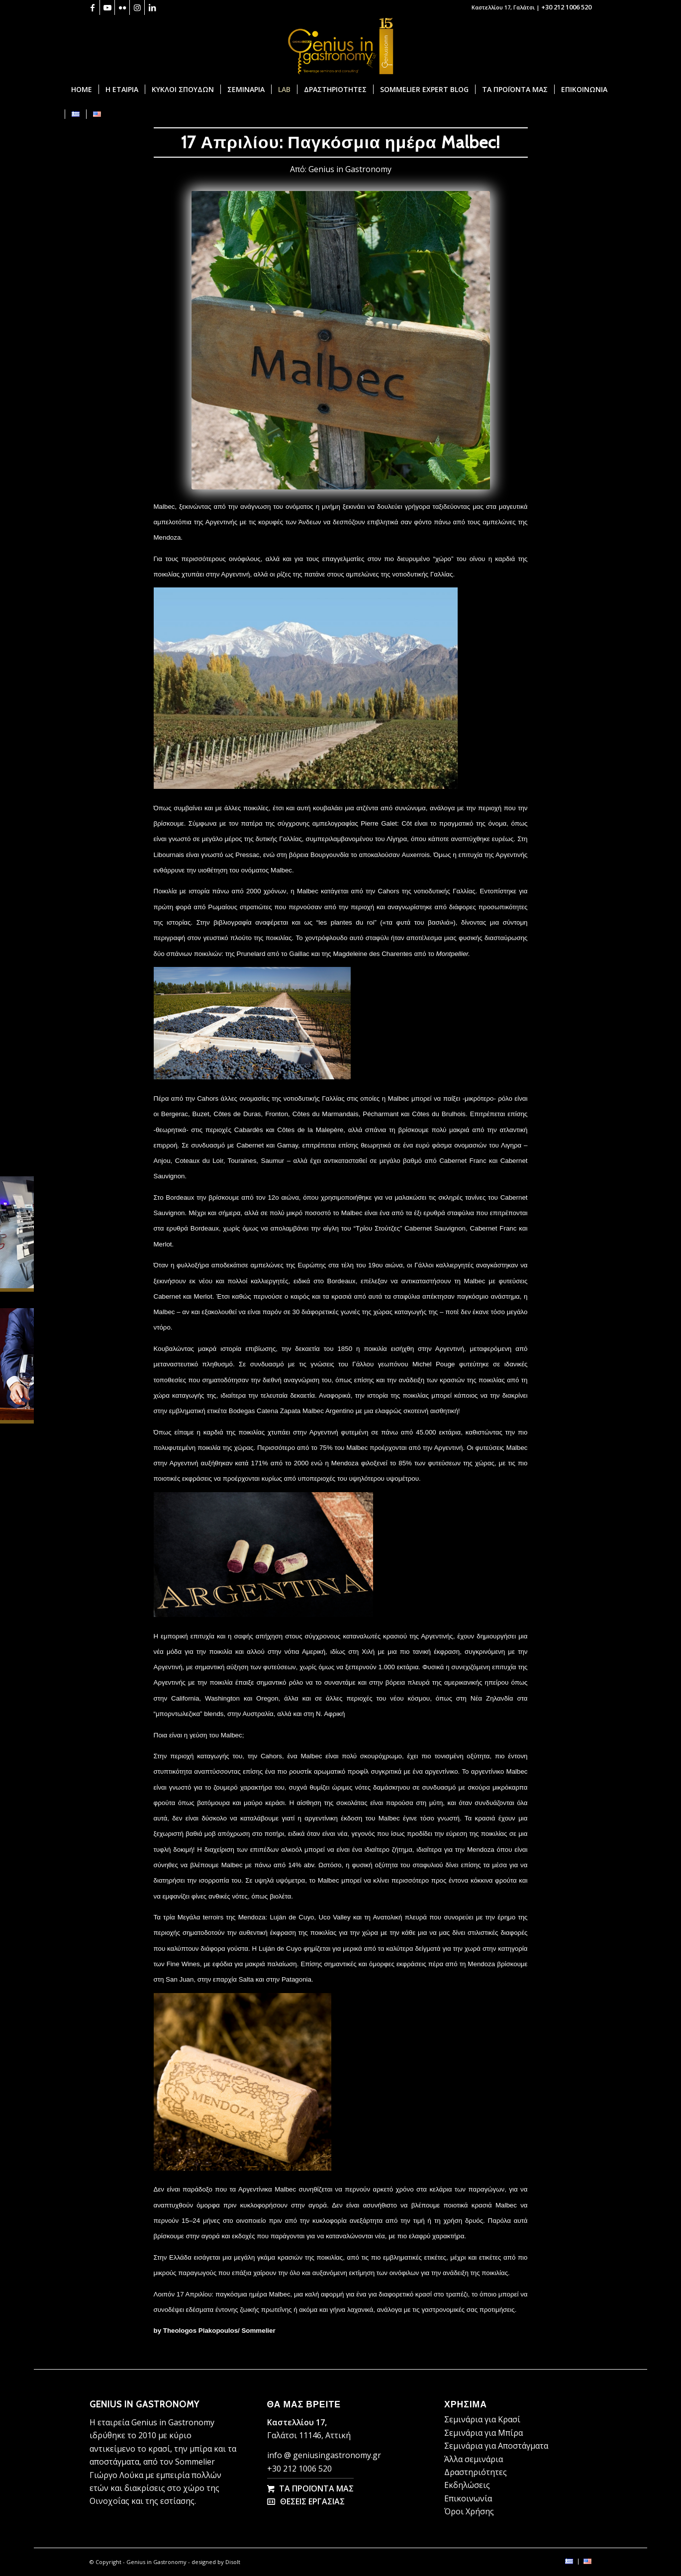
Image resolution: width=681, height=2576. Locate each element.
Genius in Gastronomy (349, 169)
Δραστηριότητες (475, 2472)
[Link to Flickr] (122, 7)
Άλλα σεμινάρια (473, 2459)
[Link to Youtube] (107, 7)
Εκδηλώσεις (467, 2485)
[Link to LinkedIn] (152, 7)
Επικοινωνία (468, 2498)
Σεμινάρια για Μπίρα (483, 2432)
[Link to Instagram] (137, 7)
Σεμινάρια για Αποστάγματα (496, 2445)
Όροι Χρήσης (469, 2511)
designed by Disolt (216, 2562)
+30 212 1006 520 (566, 6)
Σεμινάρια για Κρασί (482, 2419)
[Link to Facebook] (92, 7)
